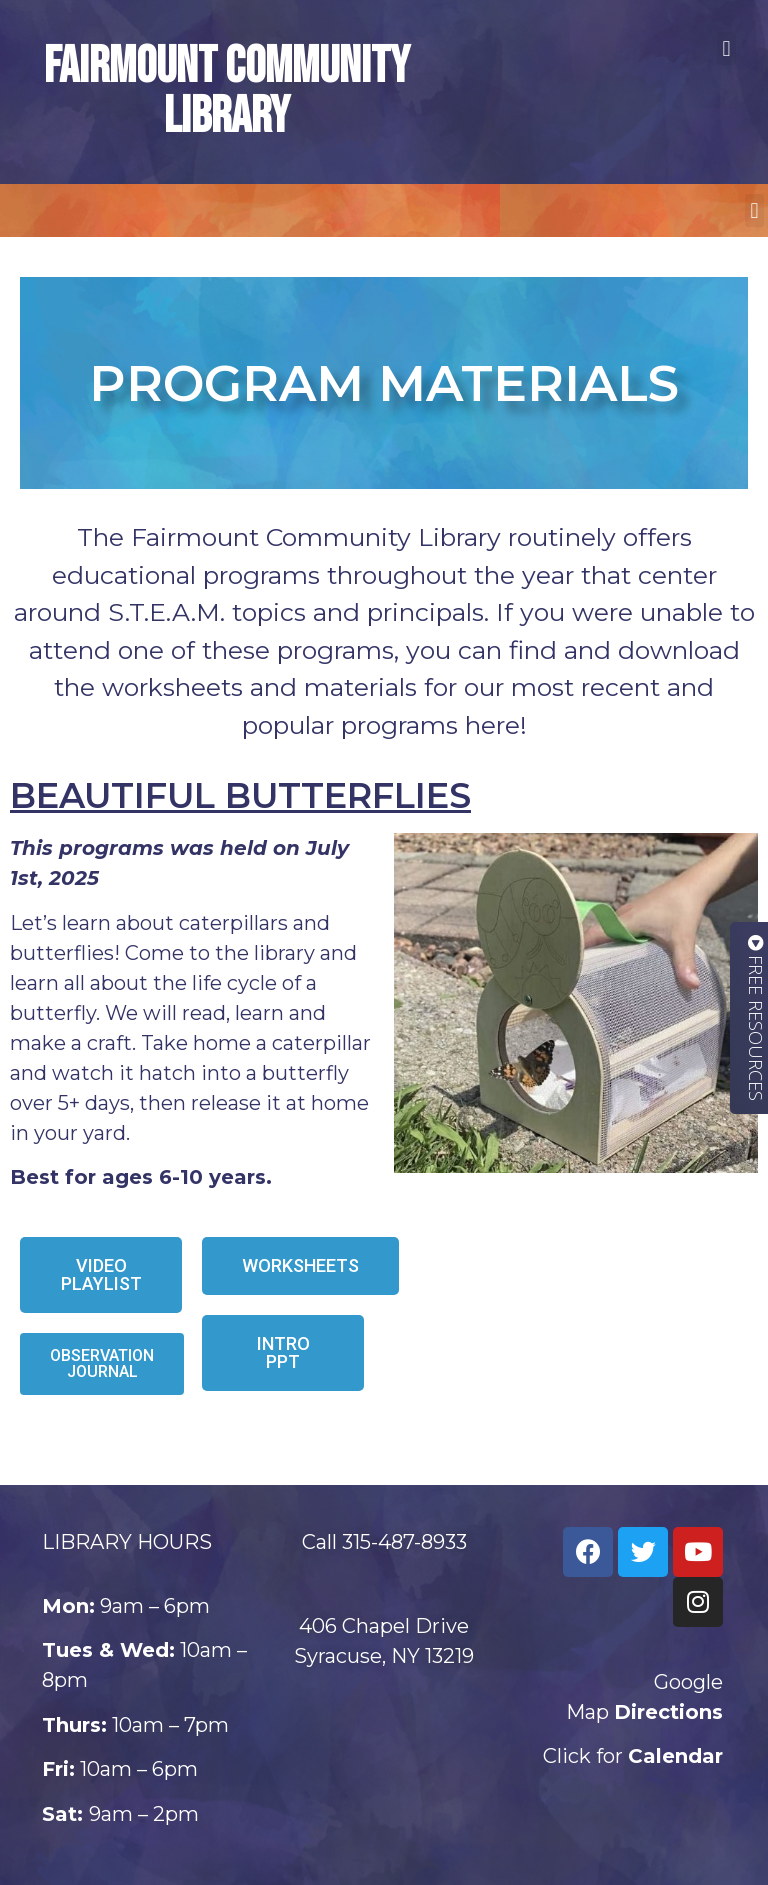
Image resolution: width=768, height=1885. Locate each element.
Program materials (384, 383)
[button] (726, 48)
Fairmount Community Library (227, 92)
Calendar (675, 1756)
